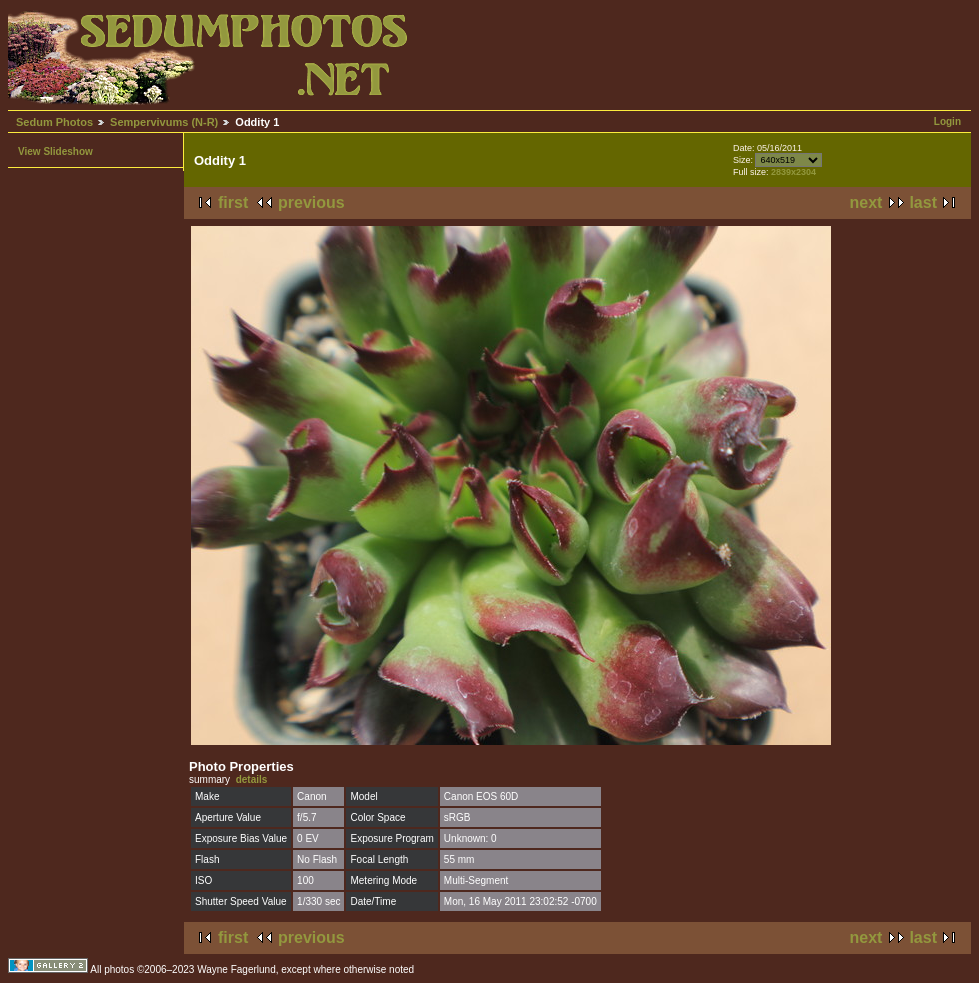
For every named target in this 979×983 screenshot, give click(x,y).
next (866, 202)
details (252, 779)
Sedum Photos (54, 122)
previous (311, 202)
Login (947, 121)
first (233, 202)
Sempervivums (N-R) (164, 122)
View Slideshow (55, 151)
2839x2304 (793, 172)
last (923, 202)
